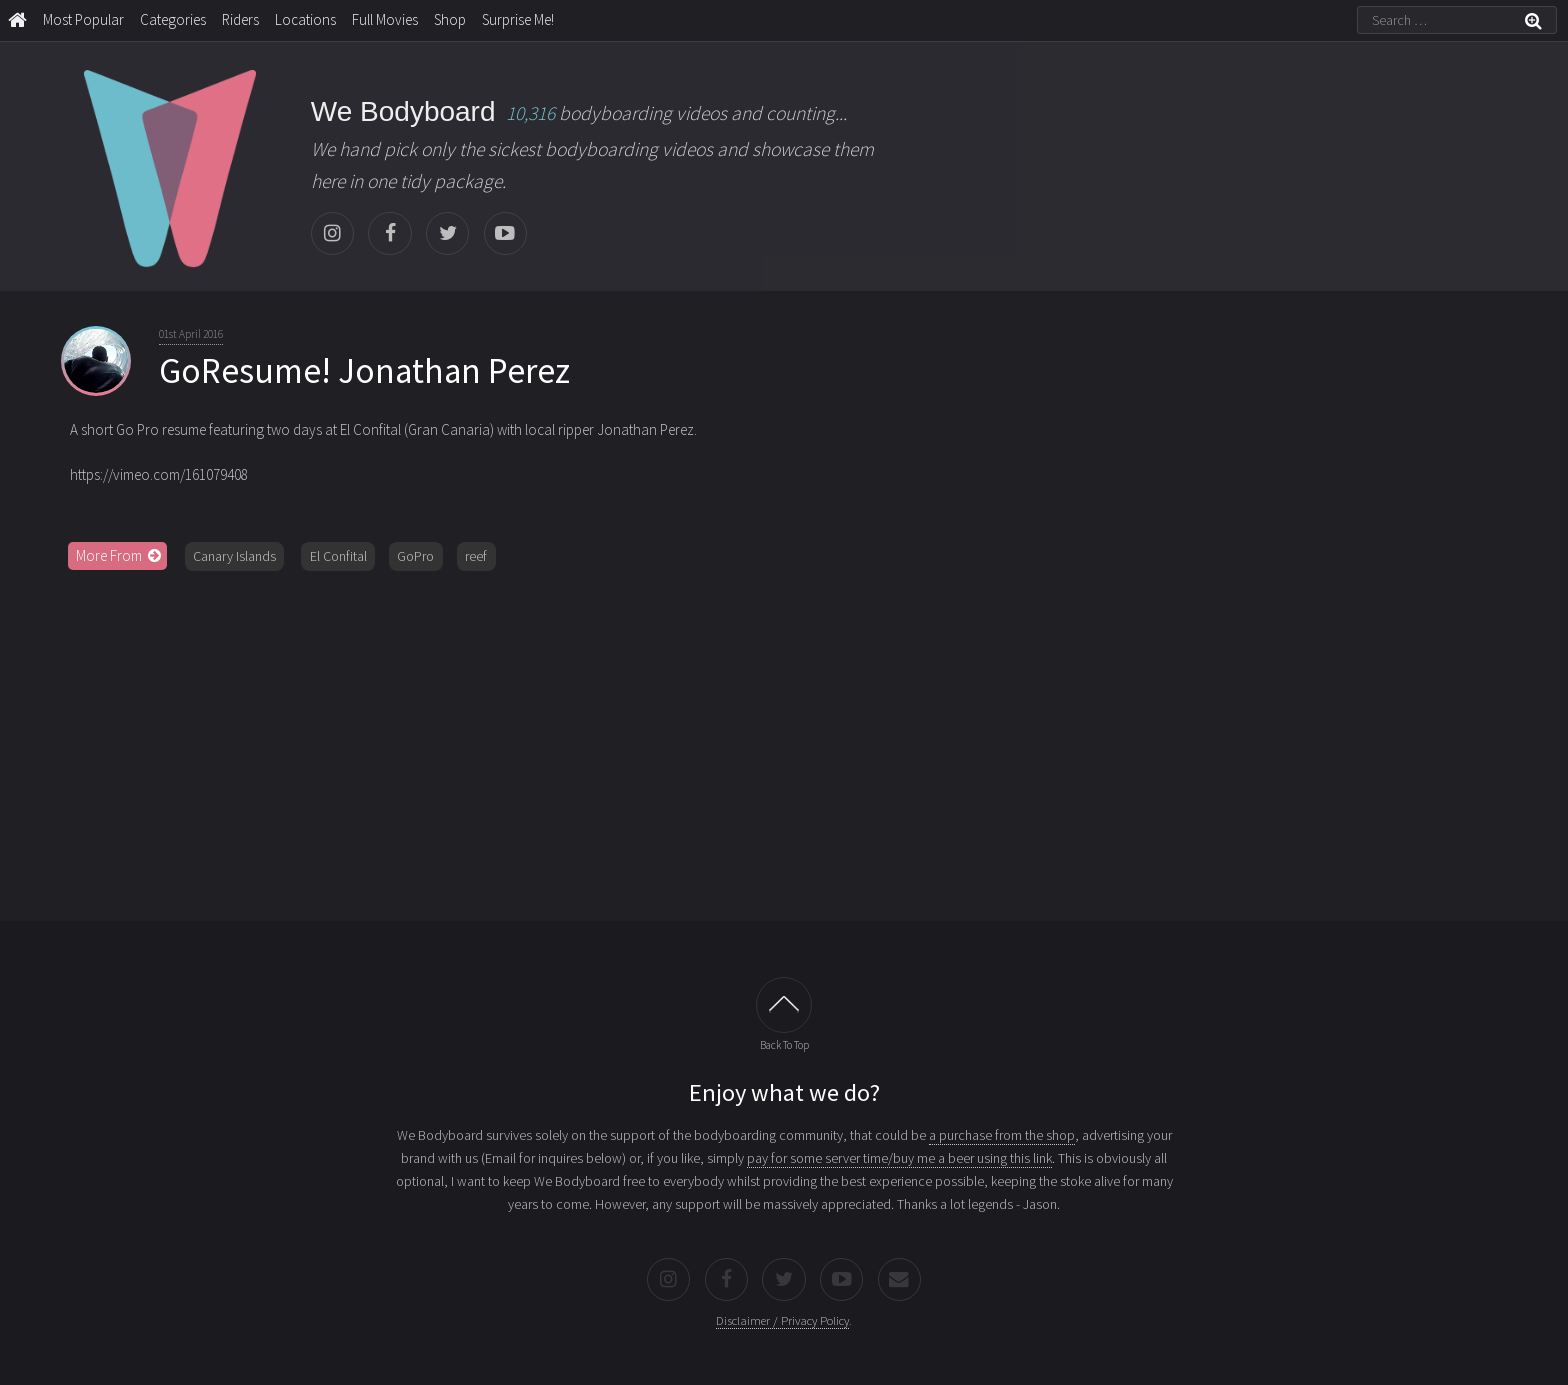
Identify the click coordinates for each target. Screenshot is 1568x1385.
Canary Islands (234, 556)
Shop (450, 19)
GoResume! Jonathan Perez (364, 371)
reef (476, 556)
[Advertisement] (784, 739)
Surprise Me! (518, 19)
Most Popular (83, 19)
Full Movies (385, 19)
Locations (305, 19)
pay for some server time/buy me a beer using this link (899, 1158)
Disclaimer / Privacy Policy (782, 1320)
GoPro (415, 556)
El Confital (338, 556)
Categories (173, 19)
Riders (240, 19)
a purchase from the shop (1002, 1135)
